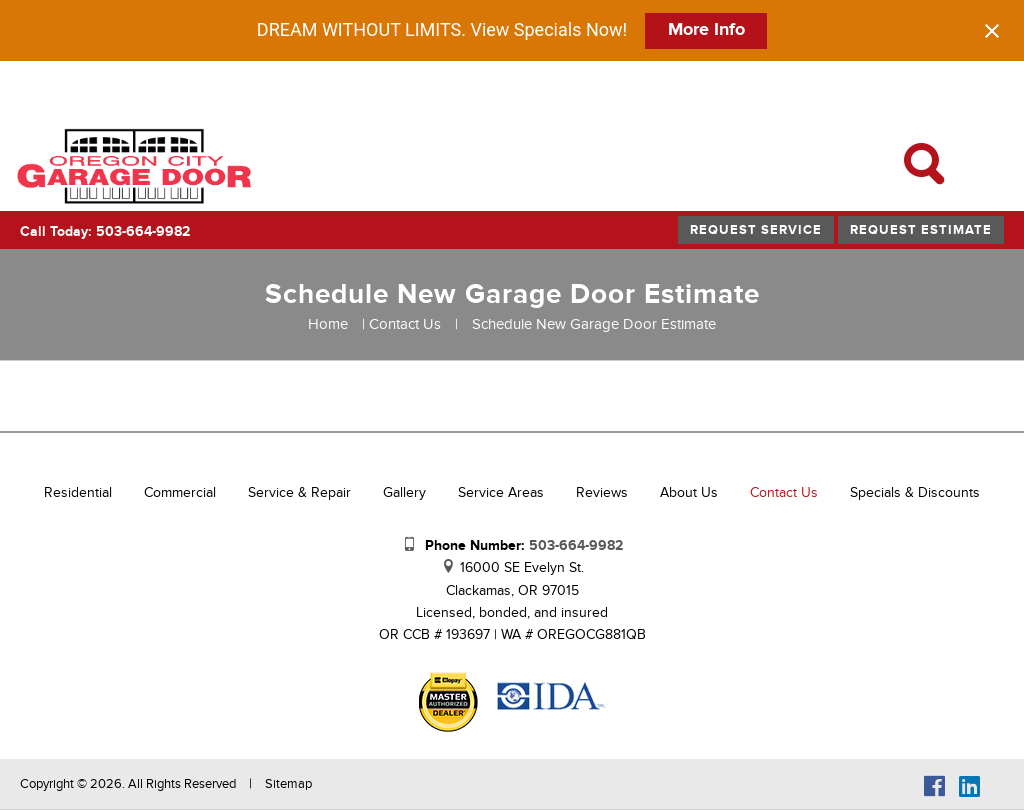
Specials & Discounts (915, 492)
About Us (689, 492)
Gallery (404, 492)
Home (328, 324)
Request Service (756, 230)
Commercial (180, 492)
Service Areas (501, 492)
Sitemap (288, 784)
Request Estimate (921, 230)
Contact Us (405, 324)
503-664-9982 (576, 545)
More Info (706, 30)
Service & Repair (299, 492)
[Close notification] (992, 31)
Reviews (602, 492)
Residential (78, 492)
